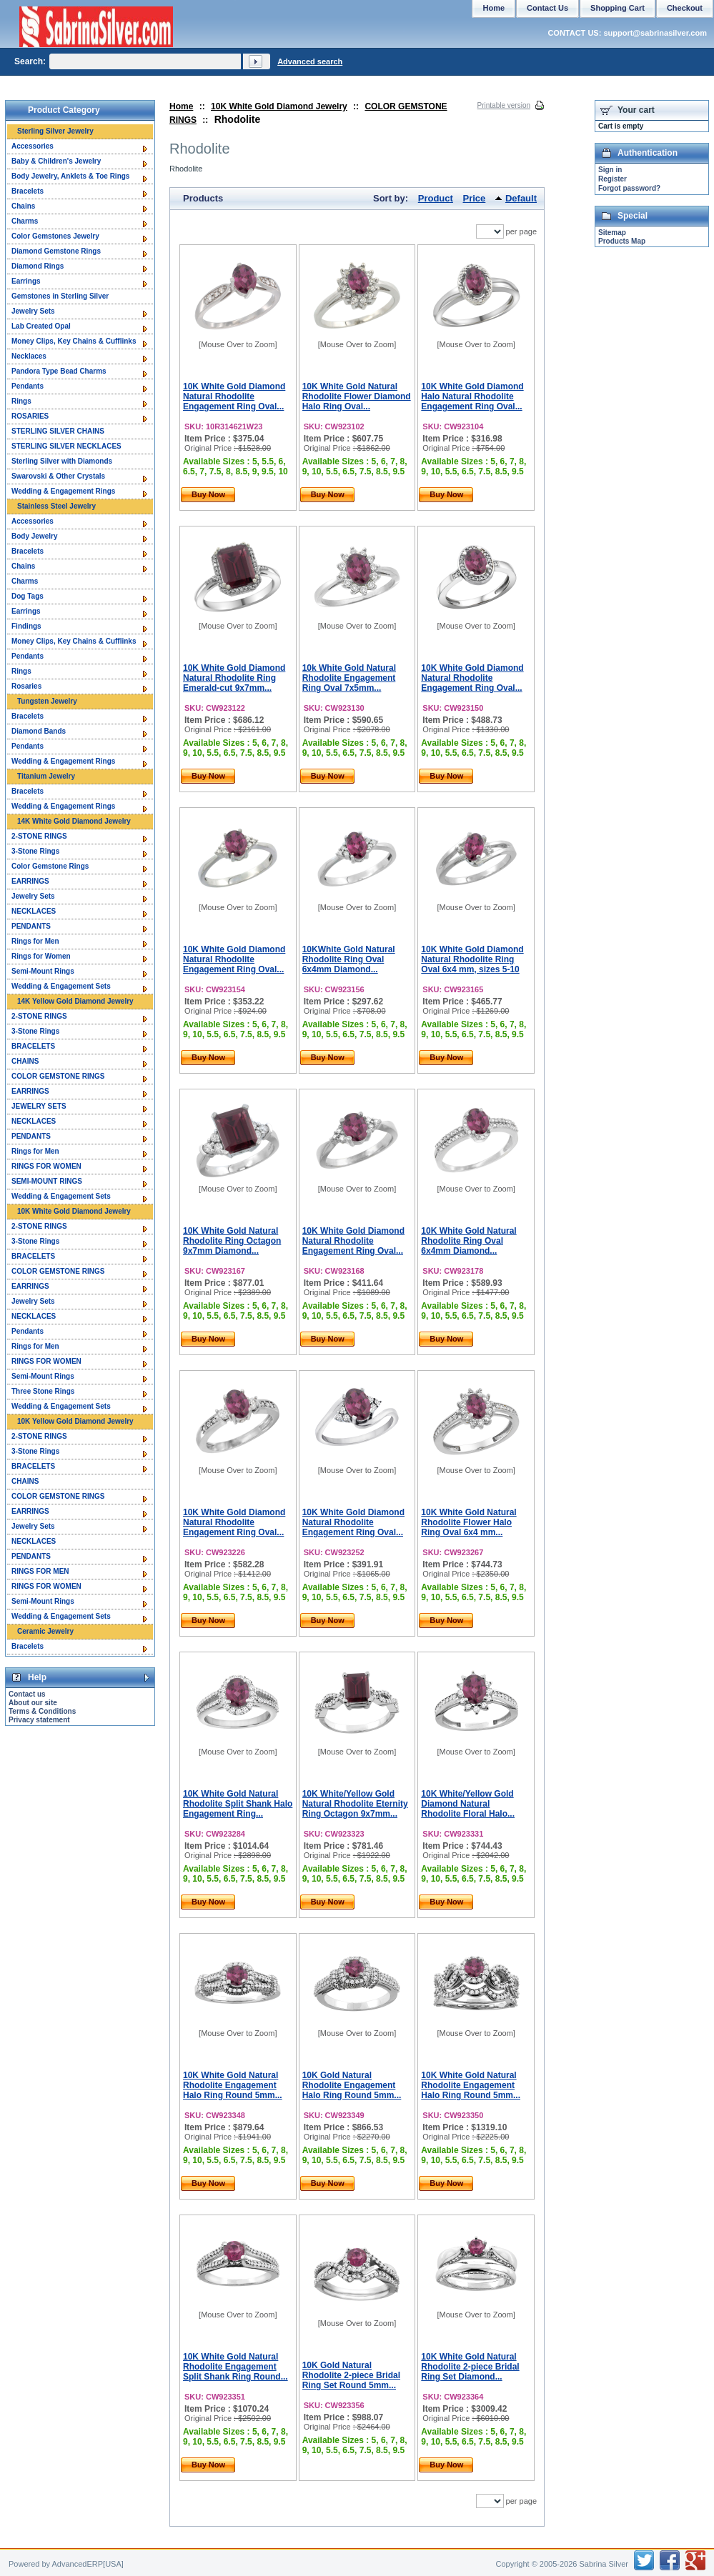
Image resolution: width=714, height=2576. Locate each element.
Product (435, 198)
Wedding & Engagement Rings (63, 491)
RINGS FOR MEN (40, 1571)
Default (521, 198)
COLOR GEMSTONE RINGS (57, 1076)
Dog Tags (27, 596)
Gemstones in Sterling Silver (60, 296)
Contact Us (547, 8)
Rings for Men (35, 941)
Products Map (621, 241)
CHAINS (25, 1061)
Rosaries (26, 686)
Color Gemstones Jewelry (55, 236)
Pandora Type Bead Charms (58, 371)
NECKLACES (33, 911)
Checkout (685, 8)
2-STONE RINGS (39, 836)
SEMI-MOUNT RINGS (46, 1181)
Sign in (610, 170)
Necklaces (28, 356)
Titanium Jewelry (46, 776)
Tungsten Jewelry (47, 701)
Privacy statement (39, 1720)
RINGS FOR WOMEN (46, 1166)
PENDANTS (31, 926)
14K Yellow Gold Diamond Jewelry (75, 1001)
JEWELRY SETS (38, 1106)
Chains (23, 206)
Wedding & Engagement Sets (61, 986)
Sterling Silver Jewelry (55, 131)
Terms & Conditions (42, 1711)
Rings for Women (41, 956)
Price (474, 198)
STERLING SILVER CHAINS (57, 431)
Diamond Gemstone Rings (56, 251)
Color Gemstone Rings (50, 866)
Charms (24, 221)
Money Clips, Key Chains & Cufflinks (73, 341)
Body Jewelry (34, 536)
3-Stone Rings (35, 851)
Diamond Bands (38, 731)
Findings (26, 626)
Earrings (26, 281)
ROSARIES (30, 416)
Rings (21, 401)
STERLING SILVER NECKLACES (66, 446)
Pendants (27, 386)
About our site (33, 1703)
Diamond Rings (37, 266)
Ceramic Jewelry (45, 1631)
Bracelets (27, 191)
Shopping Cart (617, 8)
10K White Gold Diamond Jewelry (279, 106)
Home (181, 106)
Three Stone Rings (42, 1391)
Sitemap (612, 232)
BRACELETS (33, 1046)
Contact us (27, 1694)
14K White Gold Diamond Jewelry (74, 821)
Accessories (32, 146)
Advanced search (309, 61)
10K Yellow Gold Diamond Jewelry (75, 1421)
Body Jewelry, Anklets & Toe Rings (70, 176)
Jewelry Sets (33, 311)
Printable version (503, 105)
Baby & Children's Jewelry (56, 161)
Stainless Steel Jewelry (56, 506)
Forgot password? (629, 188)
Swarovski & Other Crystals (58, 476)
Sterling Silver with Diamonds (61, 461)
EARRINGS (30, 881)
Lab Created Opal (41, 326)
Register (612, 179)
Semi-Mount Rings (42, 971)
